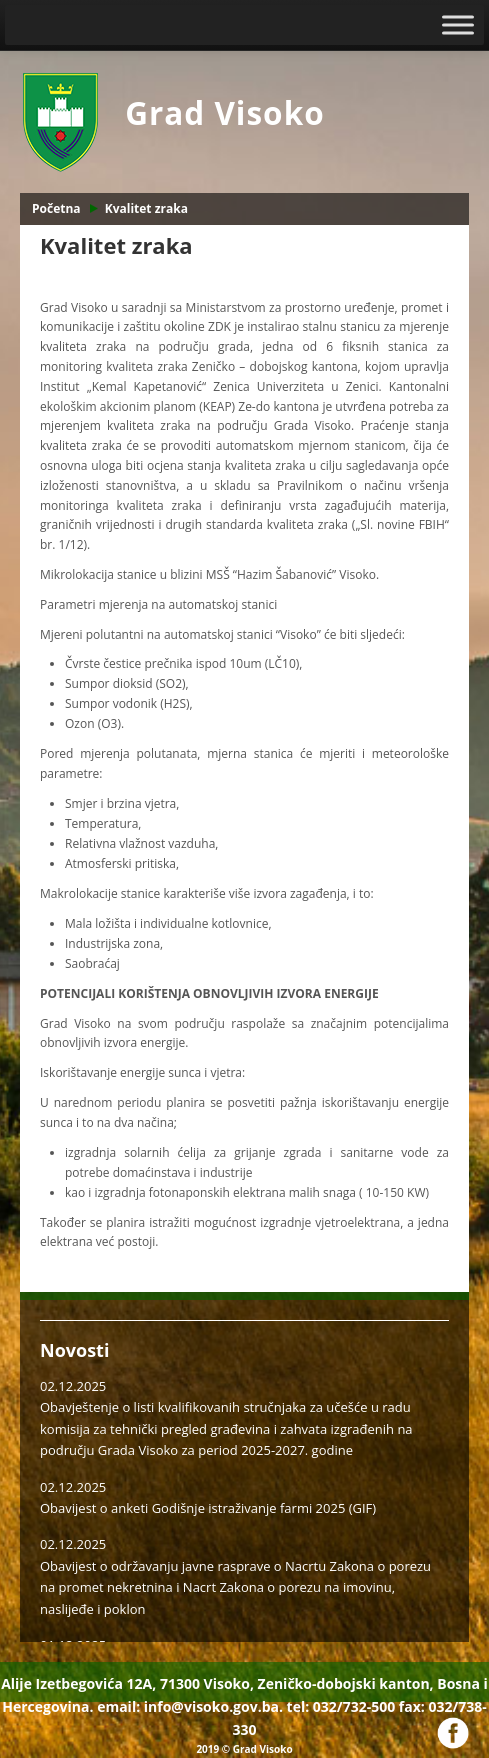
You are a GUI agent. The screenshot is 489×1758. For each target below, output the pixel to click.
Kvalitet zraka (146, 208)
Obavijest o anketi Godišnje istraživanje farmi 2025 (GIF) (208, 1508)
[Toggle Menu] (458, 24)
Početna (56, 208)
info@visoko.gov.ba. (213, 1706)
